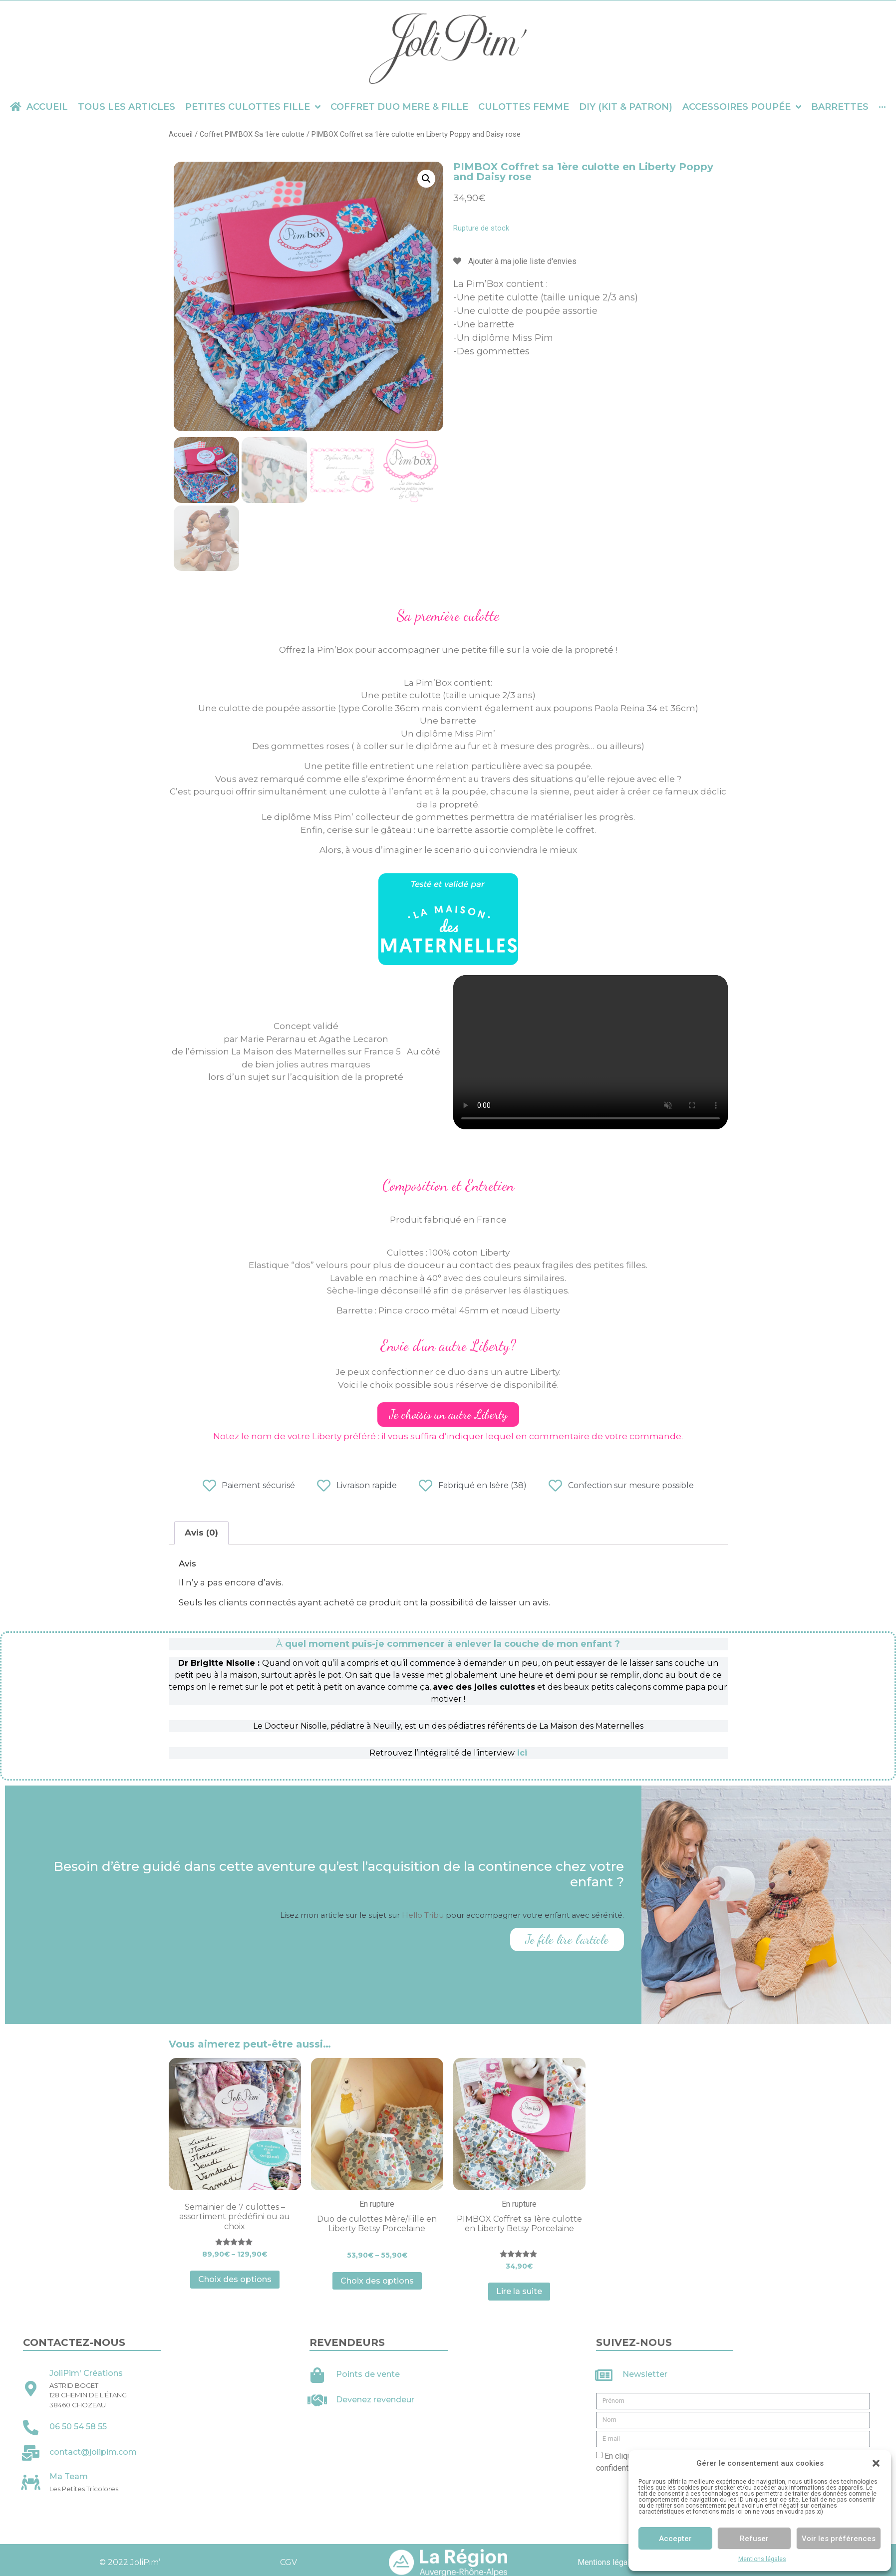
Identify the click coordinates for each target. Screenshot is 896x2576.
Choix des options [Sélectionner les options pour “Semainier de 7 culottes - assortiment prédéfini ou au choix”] (235, 2279)
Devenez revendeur (375, 2399)
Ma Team (68, 2476)
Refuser (754, 2538)
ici (522, 1753)
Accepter (675, 2538)
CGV (288, 2562)
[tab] (201, 1533)
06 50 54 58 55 (78, 2426)
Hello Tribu (424, 1915)
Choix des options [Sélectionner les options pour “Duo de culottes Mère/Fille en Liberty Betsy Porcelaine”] (377, 2281)
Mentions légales (762, 2559)
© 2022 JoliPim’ (128, 2562)
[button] (876, 2463)
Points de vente (368, 2374)
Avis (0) (201, 1533)
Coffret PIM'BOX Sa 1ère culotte (252, 134)
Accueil (181, 134)
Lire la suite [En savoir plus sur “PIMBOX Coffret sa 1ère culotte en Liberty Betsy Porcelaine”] (519, 2291)
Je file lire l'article (567, 1939)
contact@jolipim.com (93, 2452)
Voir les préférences (839, 2538)
